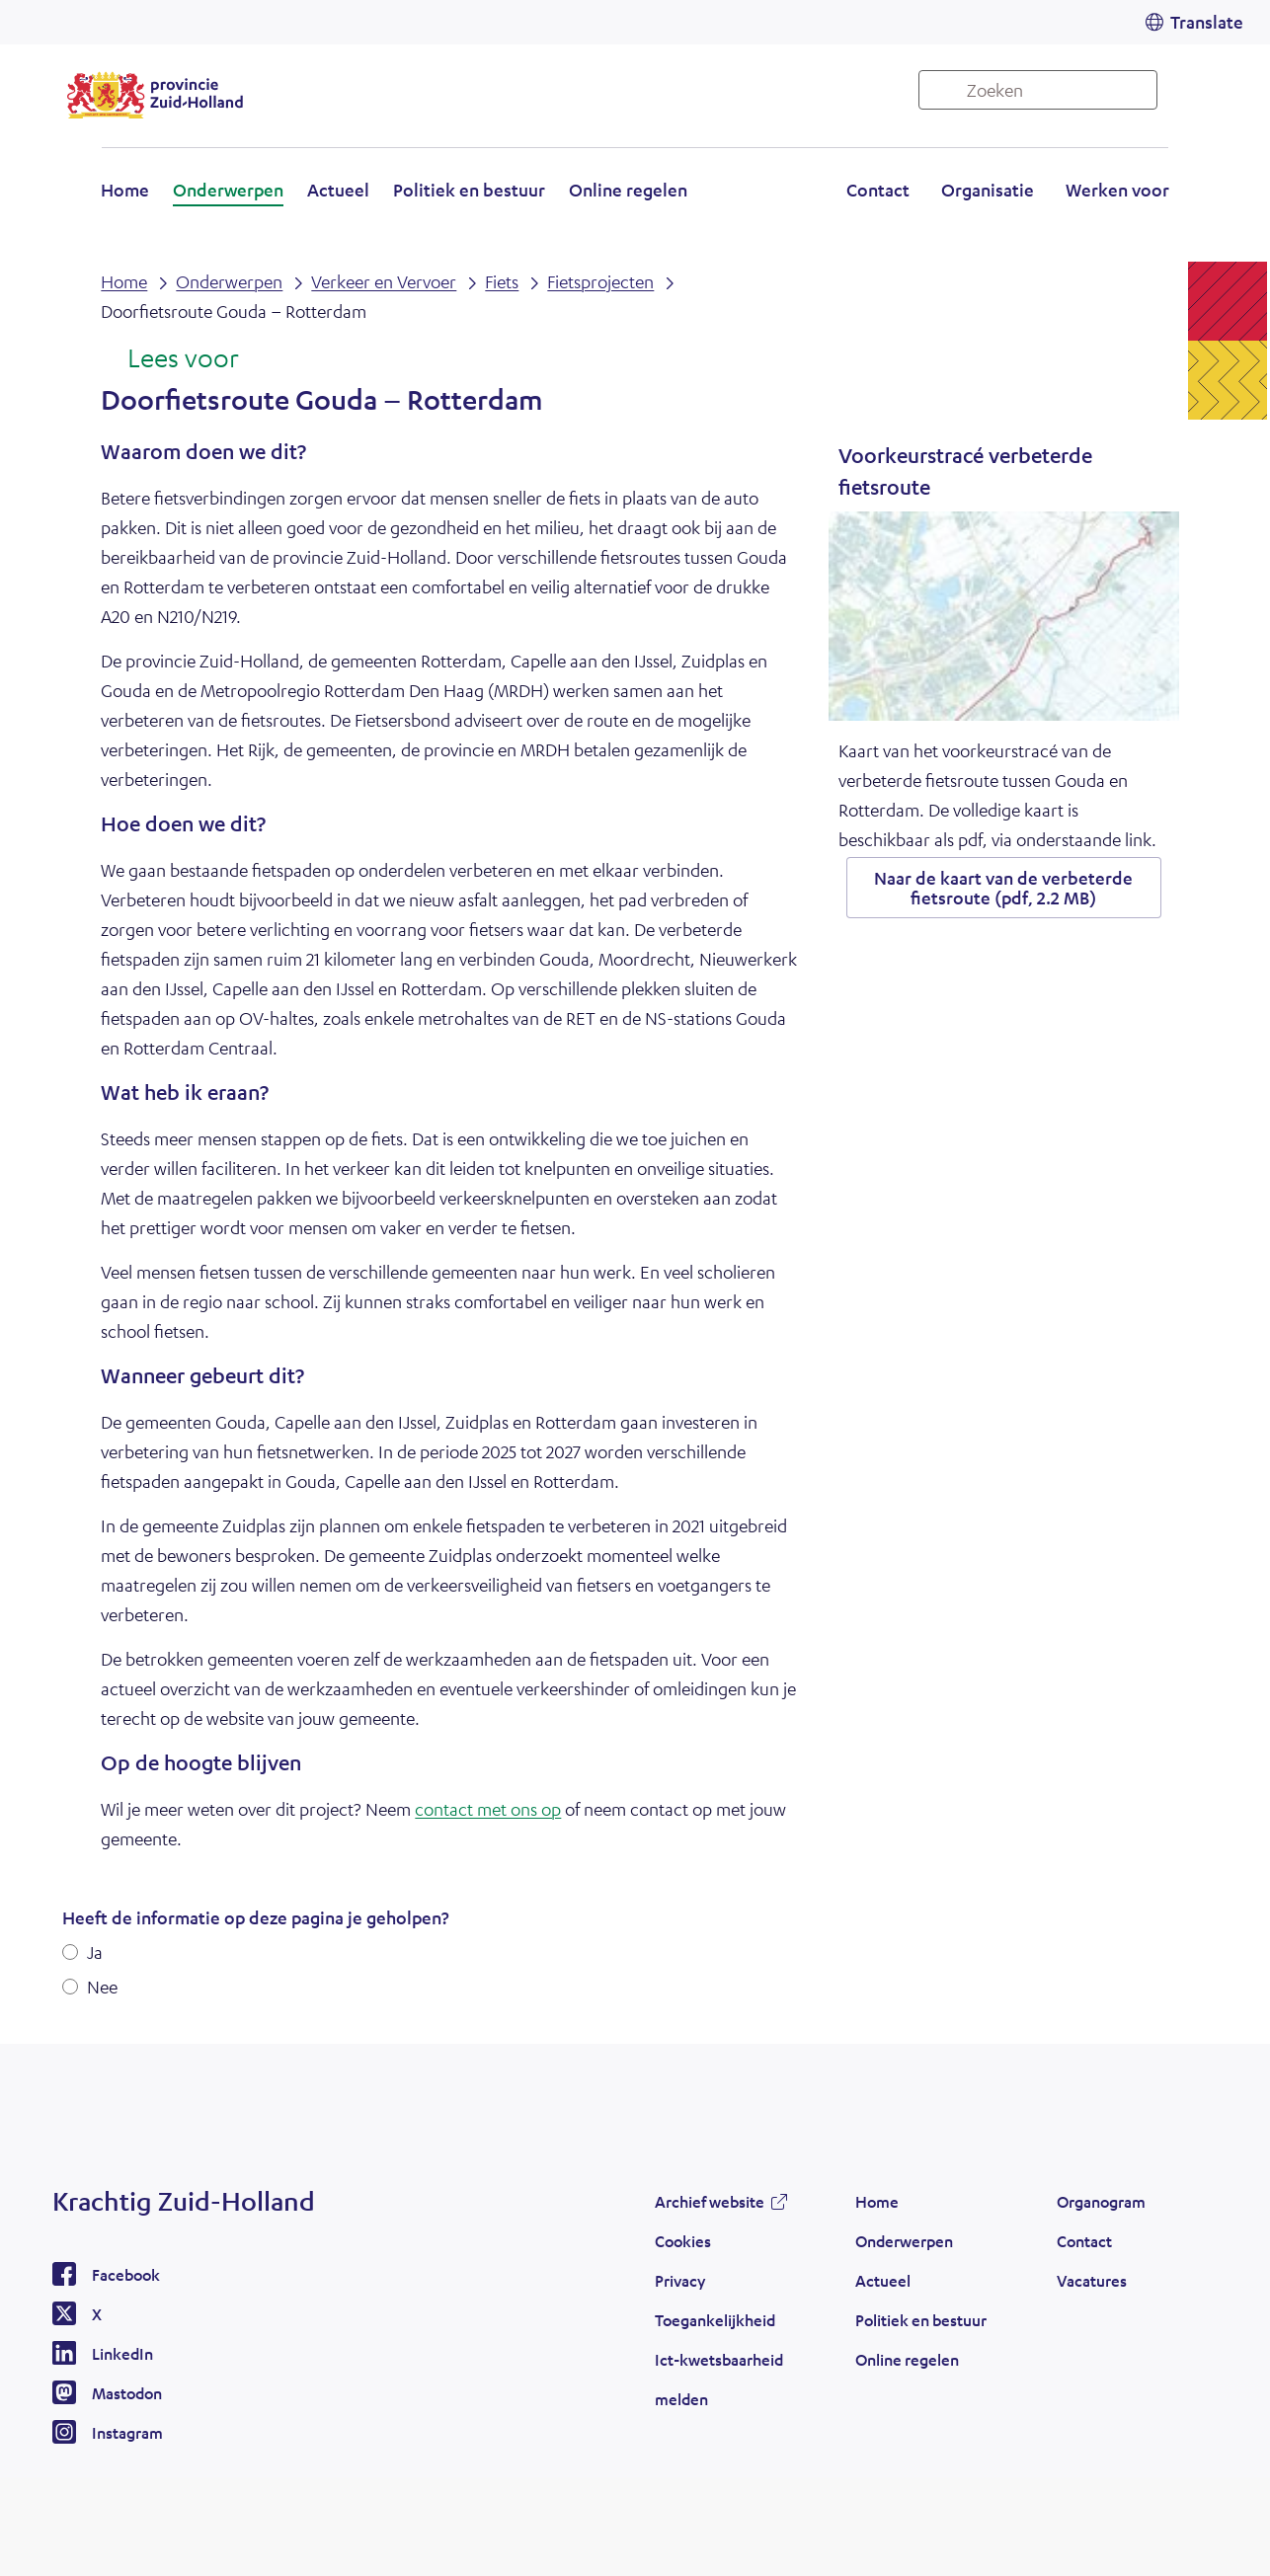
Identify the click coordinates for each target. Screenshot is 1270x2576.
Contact (878, 189)
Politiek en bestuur (469, 189)
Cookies (683, 2240)
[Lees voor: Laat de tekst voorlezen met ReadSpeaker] (169, 359)
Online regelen (628, 189)
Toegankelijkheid (715, 2319)
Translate (1206, 22)
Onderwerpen (228, 189)
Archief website (709, 2201)
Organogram (1101, 2201)
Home (125, 189)
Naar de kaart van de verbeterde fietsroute (1003, 887)
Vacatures (1092, 2280)
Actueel (338, 189)
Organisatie (987, 189)
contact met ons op (488, 1809)
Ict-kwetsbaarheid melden (719, 2379)
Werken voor (1117, 189)
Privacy (680, 2280)
